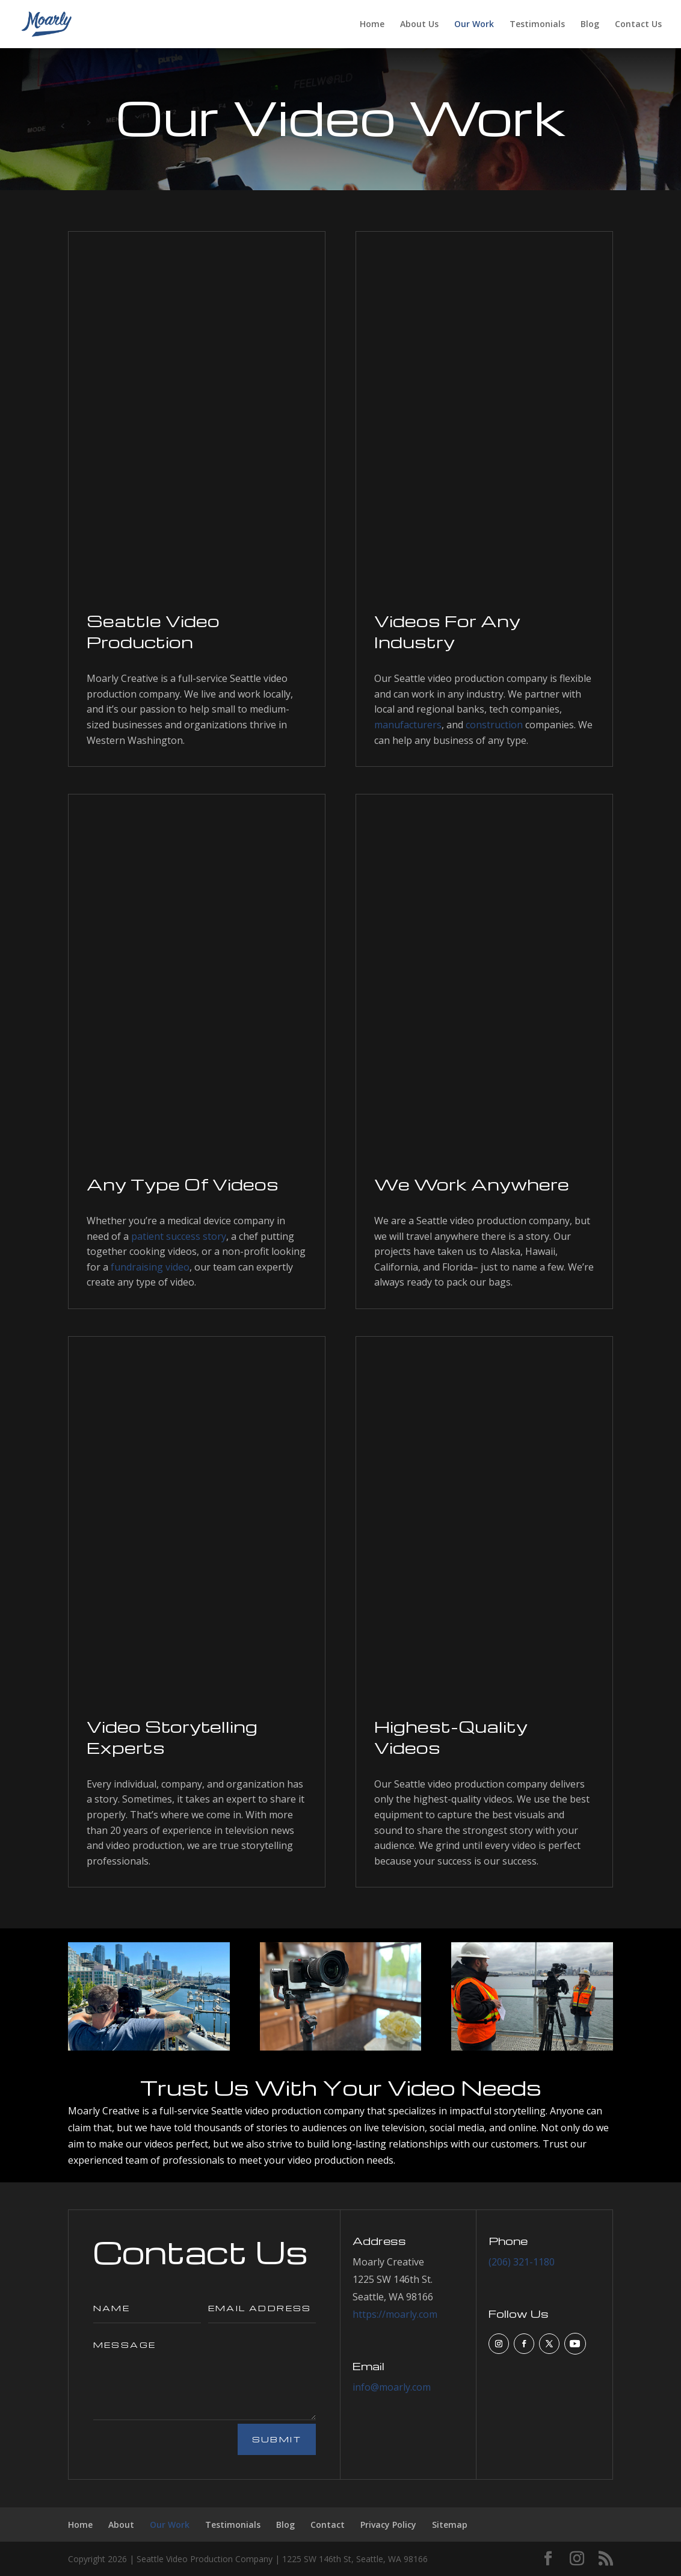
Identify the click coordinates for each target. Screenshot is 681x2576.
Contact (327, 2524)
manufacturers (408, 724)
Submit (276, 2439)
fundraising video (150, 1267)
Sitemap (449, 2524)
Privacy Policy (388, 2524)
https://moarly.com (395, 2314)
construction (494, 724)
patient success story (178, 1236)
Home (372, 24)
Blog (590, 24)
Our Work (474, 24)
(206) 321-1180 (521, 2261)
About (121, 2524)
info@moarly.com (392, 2387)
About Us (419, 24)
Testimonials (537, 24)
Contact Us (638, 24)
